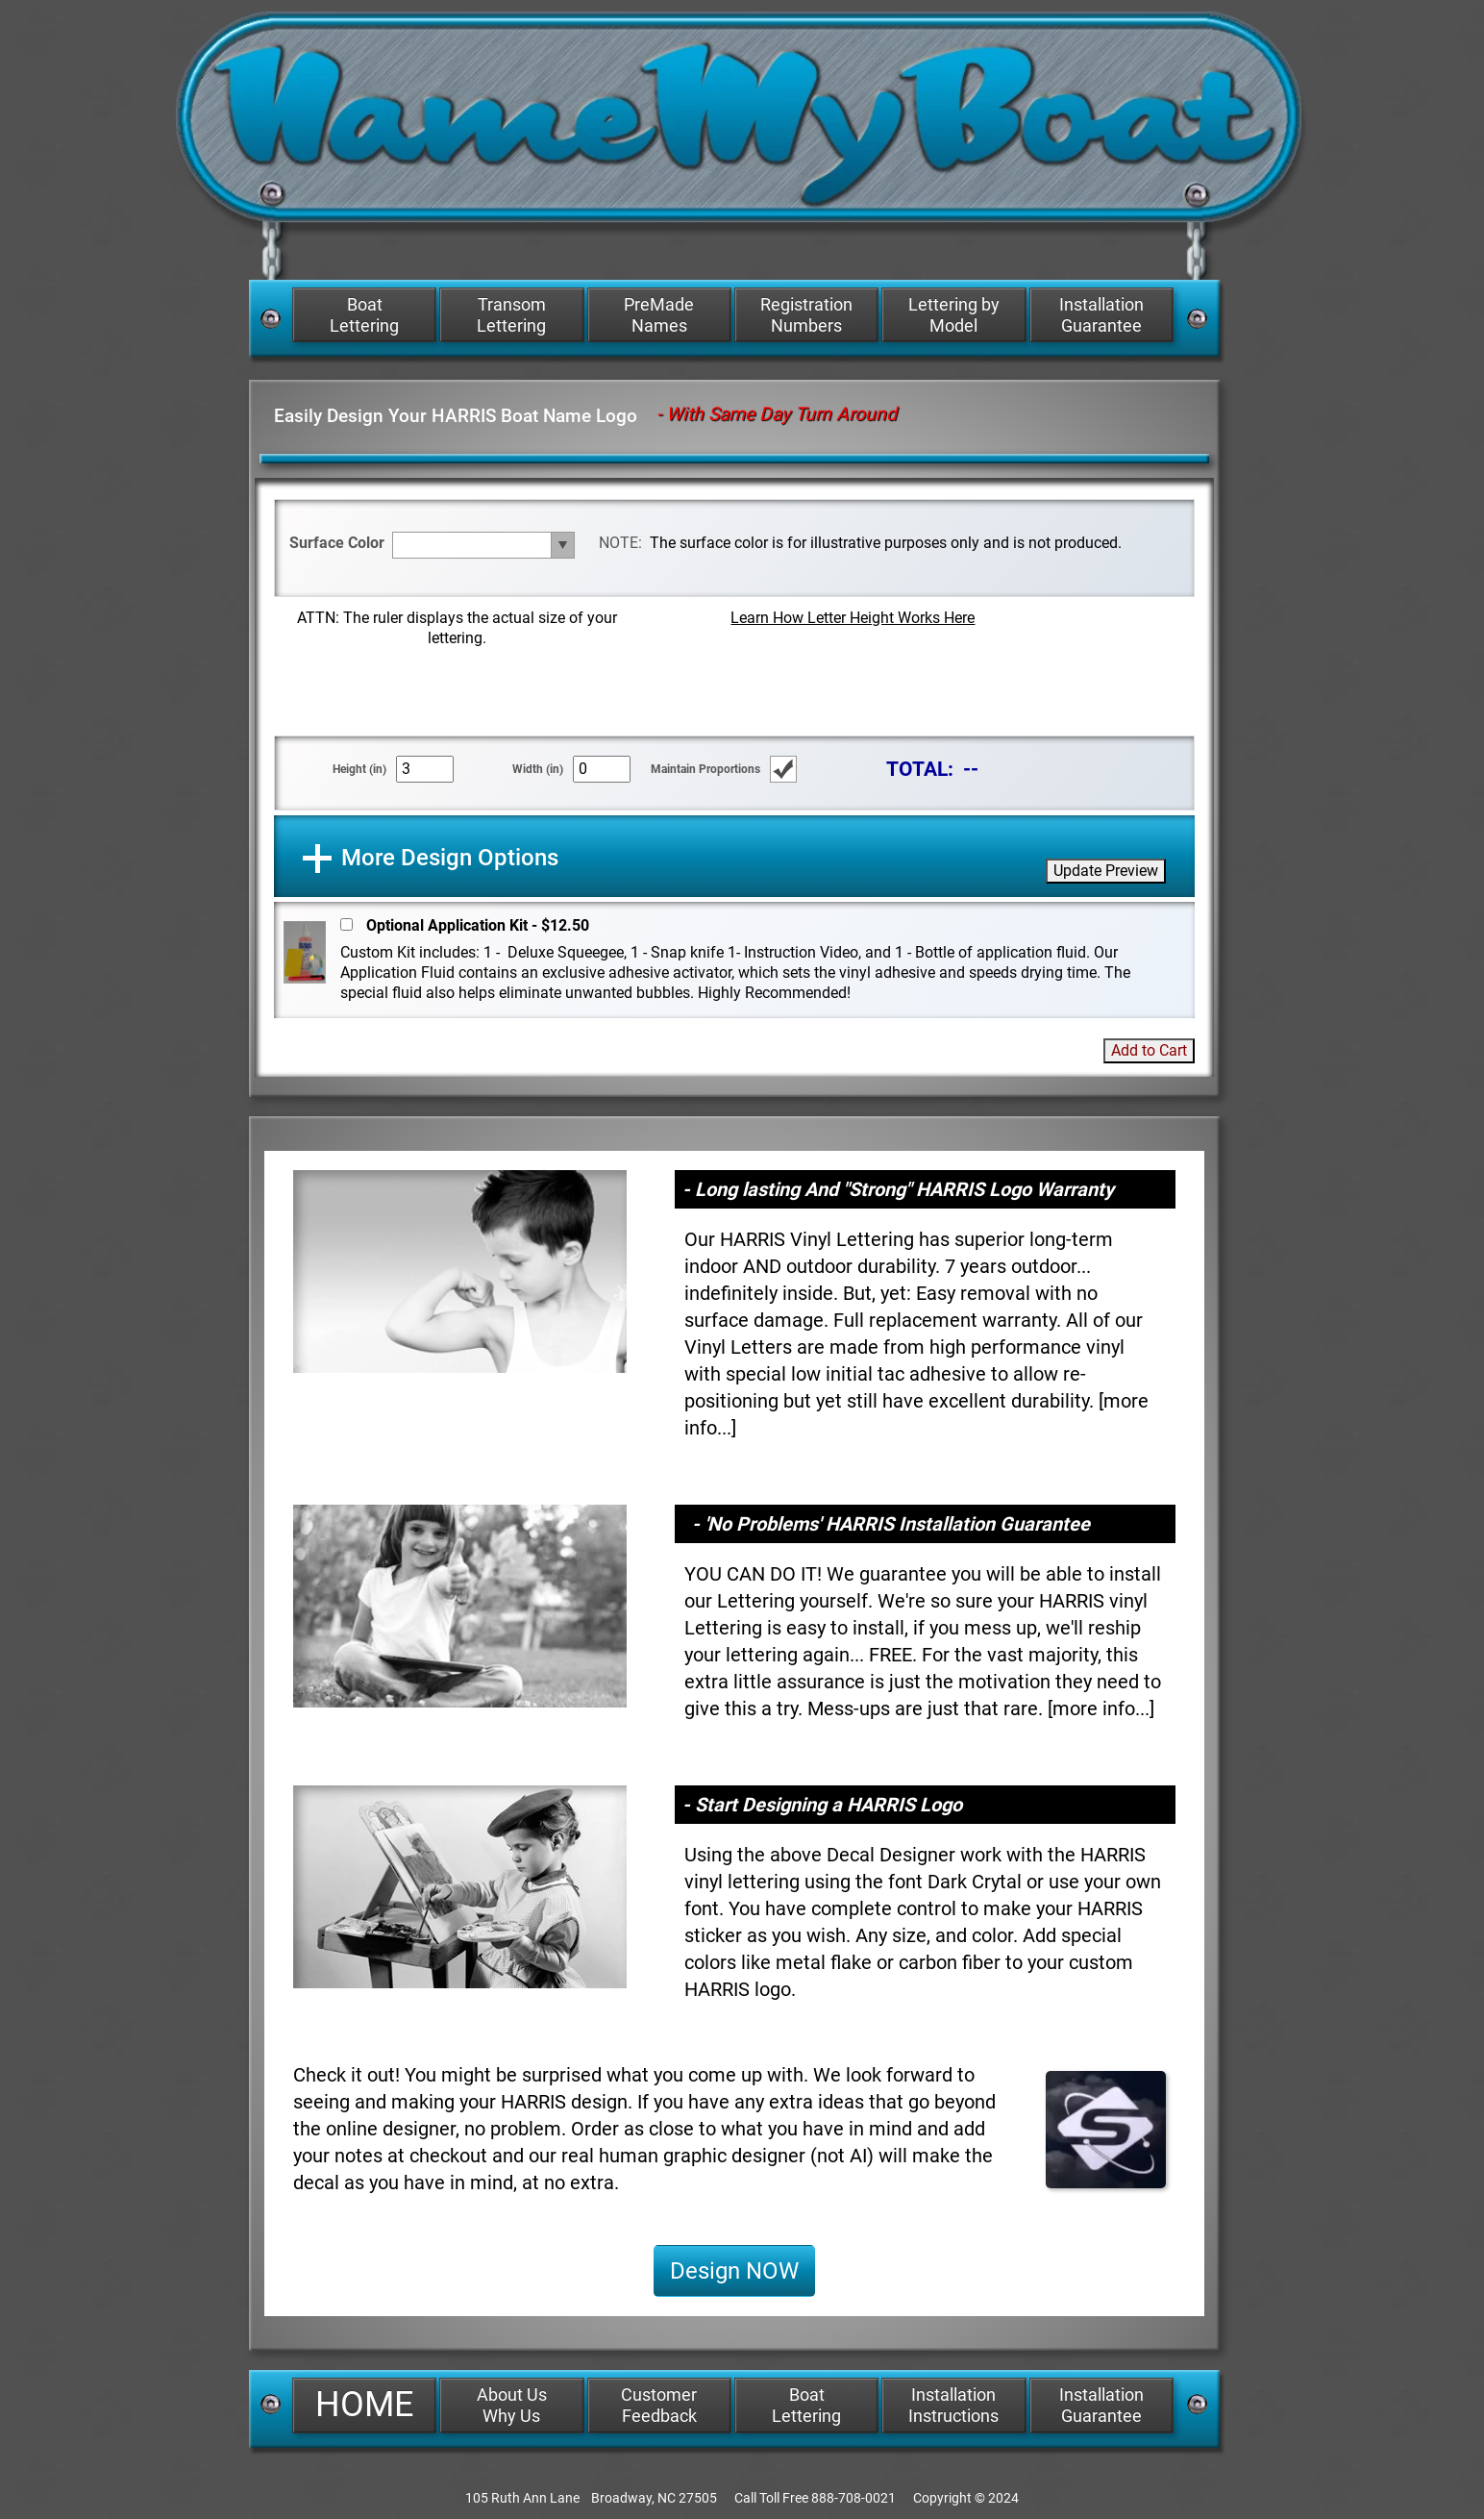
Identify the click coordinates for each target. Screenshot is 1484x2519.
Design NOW (734, 2270)
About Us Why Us (512, 2405)
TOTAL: (919, 769)
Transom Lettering (511, 315)
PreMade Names (659, 315)
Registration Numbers (806, 315)
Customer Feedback (659, 2405)
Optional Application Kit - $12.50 (477, 925)
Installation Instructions (953, 2405)
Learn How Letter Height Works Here (852, 618)
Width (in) (537, 769)
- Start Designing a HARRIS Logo (822, 1804)
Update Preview (1105, 870)
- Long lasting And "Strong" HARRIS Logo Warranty (898, 1189)
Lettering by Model (954, 315)
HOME (364, 2404)
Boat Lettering (364, 315)
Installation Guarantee (1101, 315)
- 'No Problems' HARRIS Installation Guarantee (891, 1523)
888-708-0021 (853, 2498)
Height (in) (359, 769)
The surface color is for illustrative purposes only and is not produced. (886, 543)
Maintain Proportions (705, 769)
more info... (1101, 1708)
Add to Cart (1149, 1050)
